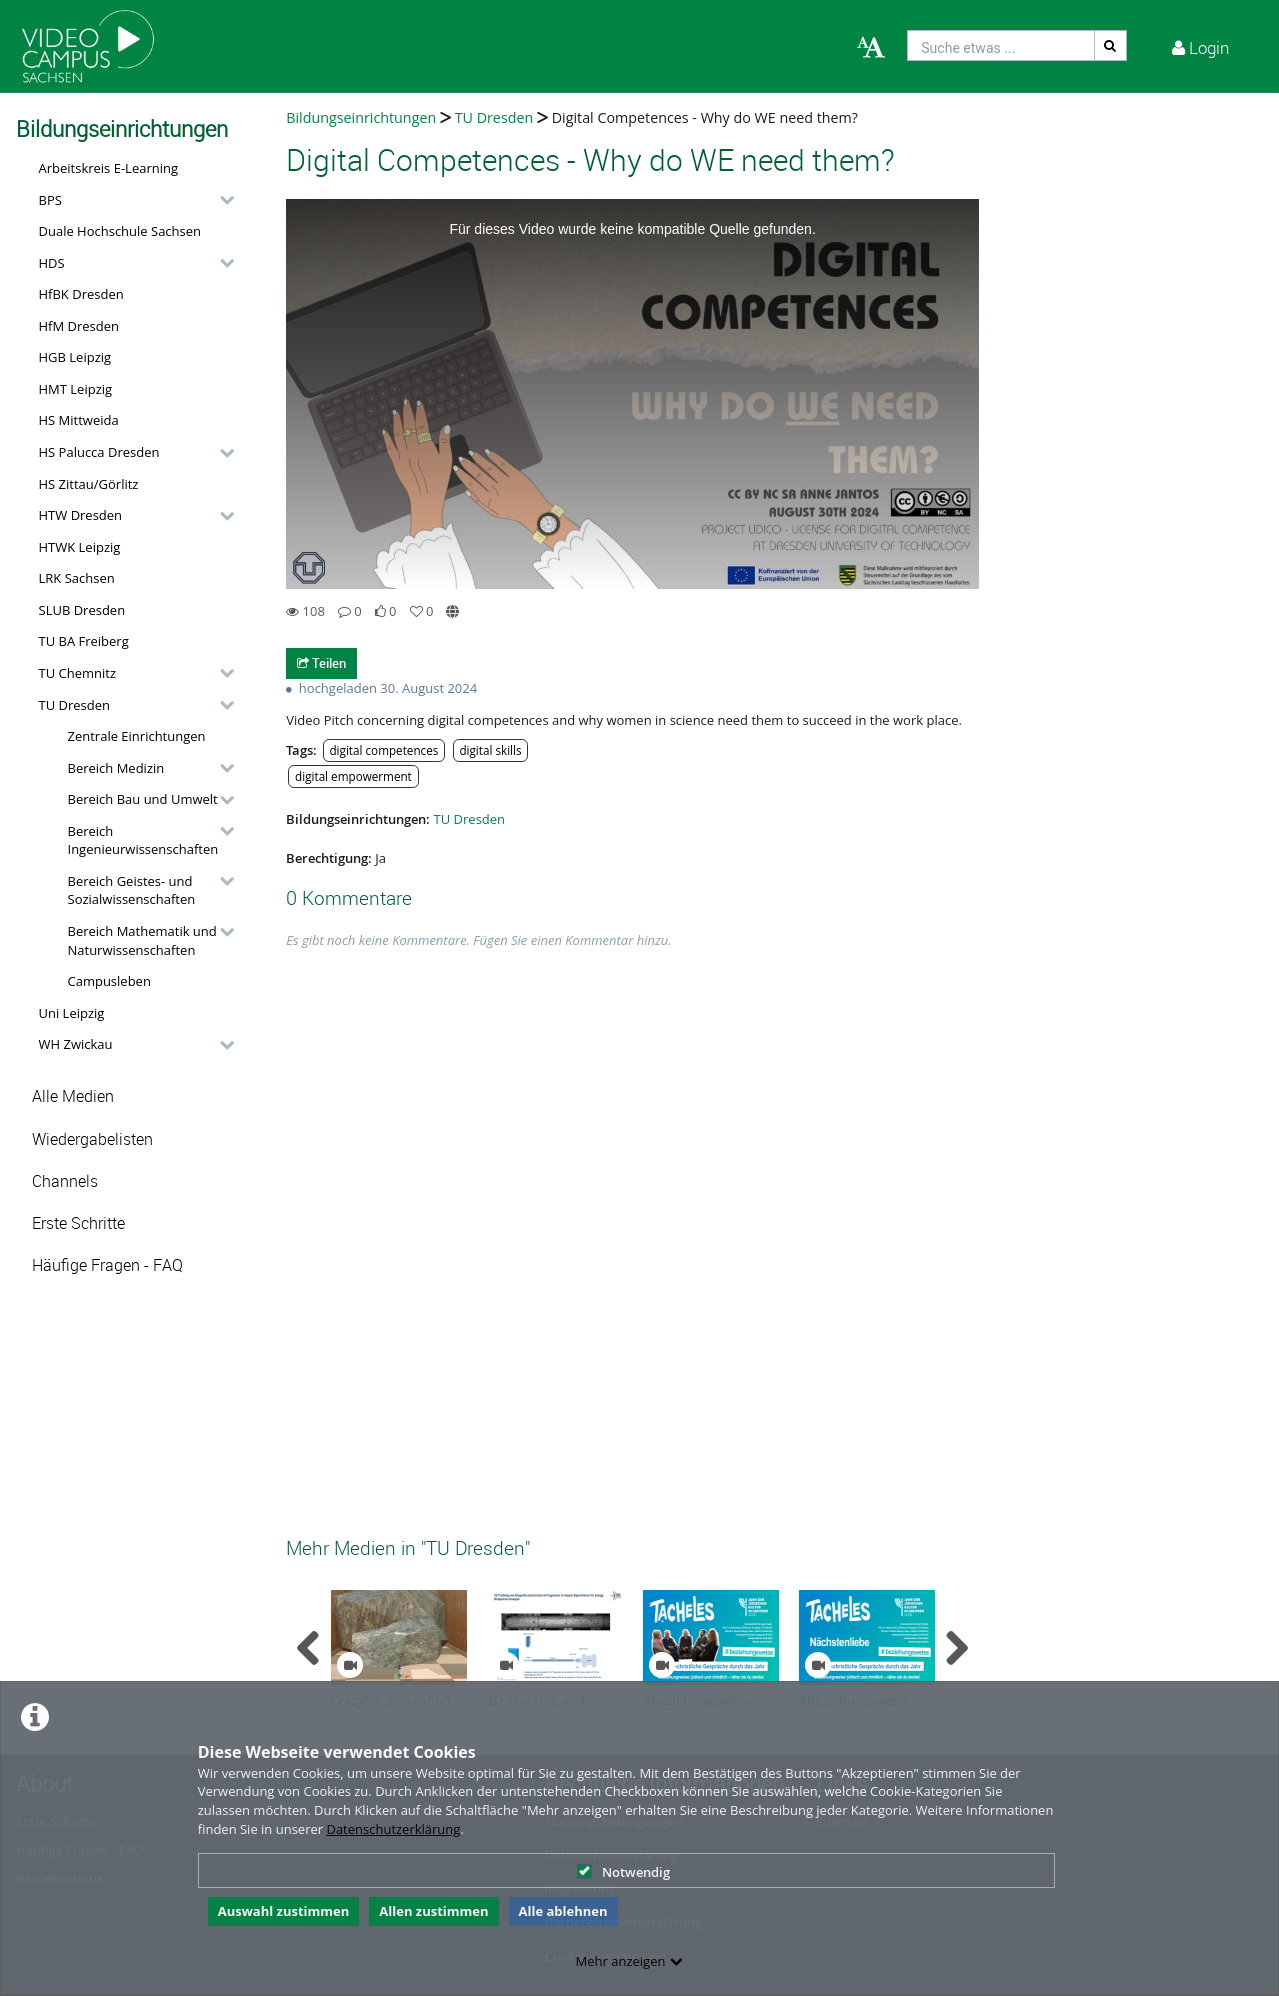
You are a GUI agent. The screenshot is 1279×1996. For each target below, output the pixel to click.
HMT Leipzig (76, 389)
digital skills (490, 750)
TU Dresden (74, 705)
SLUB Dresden (82, 610)
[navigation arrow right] (956, 1648)
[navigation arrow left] (308, 1648)
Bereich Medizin (116, 768)
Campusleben (109, 981)
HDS (52, 263)
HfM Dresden (79, 326)
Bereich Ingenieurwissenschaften (143, 840)
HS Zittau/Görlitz (89, 484)
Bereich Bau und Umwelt (143, 799)
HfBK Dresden (81, 294)
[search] (1001, 45)
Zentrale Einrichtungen (137, 736)
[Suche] (1111, 45)
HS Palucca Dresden (99, 452)
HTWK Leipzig (80, 547)
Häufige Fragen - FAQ (107, 1265)
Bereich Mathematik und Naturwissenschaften (142, 940)
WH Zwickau (76, 1044)
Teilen (321, 663)
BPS (50, 200)
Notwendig (623, 1872)
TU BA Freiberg (84, 641)
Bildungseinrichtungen (361, 117)
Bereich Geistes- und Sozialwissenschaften (132, 890)
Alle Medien (73, 1096)
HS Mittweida (79, 420)
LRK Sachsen (77, 578)
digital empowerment (353, 776)
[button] (131, 200)
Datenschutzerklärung (393, 1829)
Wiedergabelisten (92, 1139)
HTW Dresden (81, 515)
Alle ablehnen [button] (563, 1911)
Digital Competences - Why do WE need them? (705, 117)
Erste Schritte (78, 1223)
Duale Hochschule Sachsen (120, 231)
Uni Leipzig (72, 1013)
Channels (65, 1181)
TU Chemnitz (78, 673)
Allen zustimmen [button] (433, 1911)
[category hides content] (221, 200)
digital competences (383, 750)
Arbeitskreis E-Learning (109, 168)
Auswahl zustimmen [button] (284, 1911)
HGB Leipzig (75, 357)
